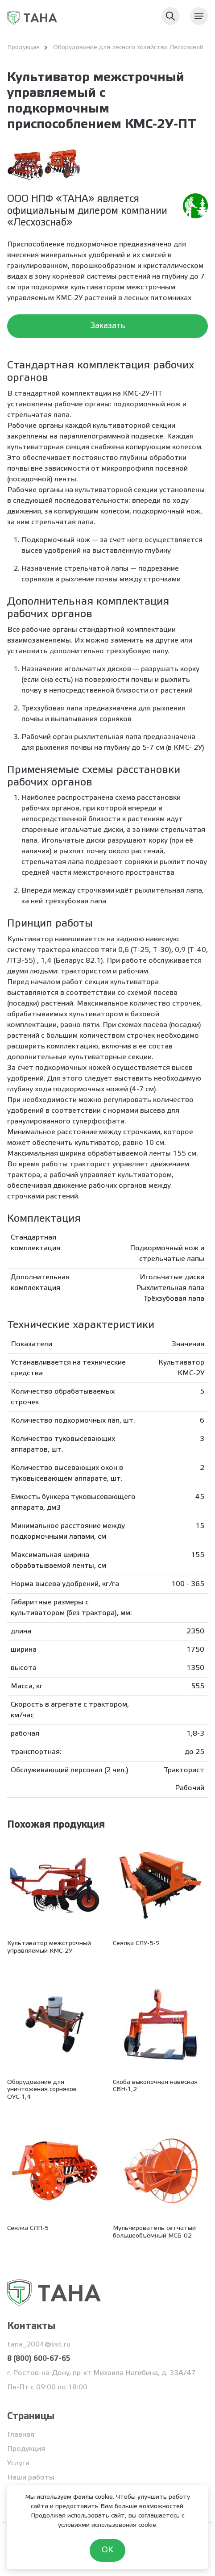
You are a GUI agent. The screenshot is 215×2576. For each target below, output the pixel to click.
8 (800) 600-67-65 (38, 2358)
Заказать (107, 326)
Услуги (18, 2463)
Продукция (26, 2449)
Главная (20, 2434)
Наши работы (30, 2477)
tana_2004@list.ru (38, 2344)
